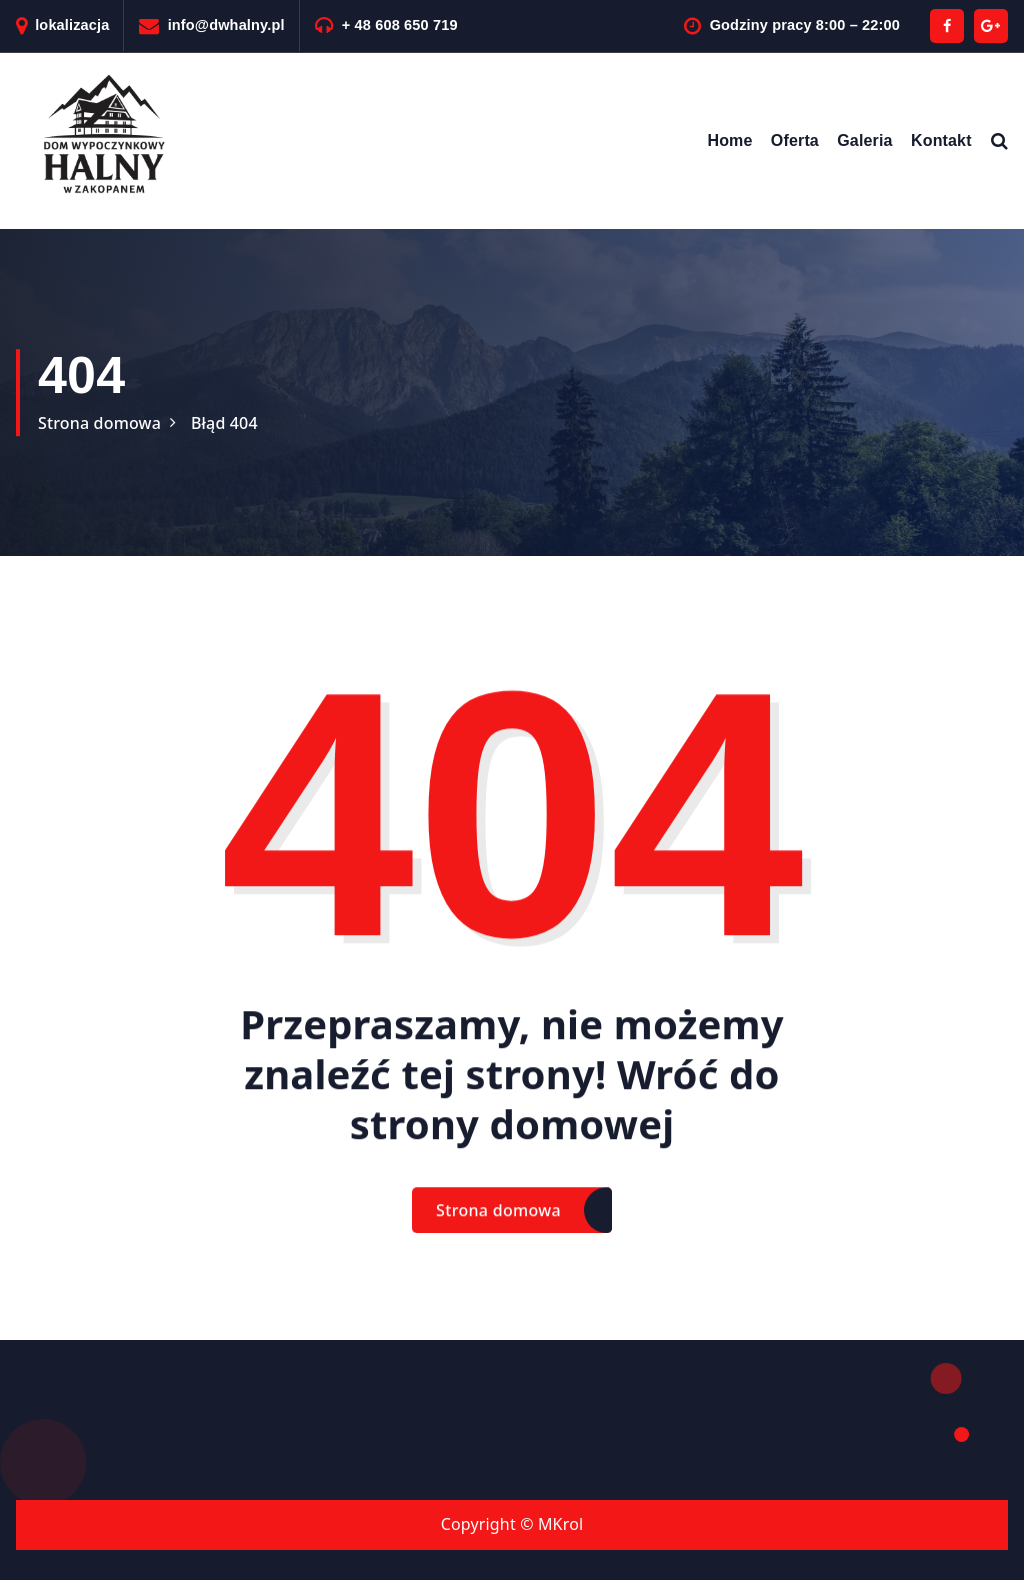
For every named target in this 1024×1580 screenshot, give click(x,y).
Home (729, 140)
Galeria (864, 140)
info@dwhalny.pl (226, 25)
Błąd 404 (224, 423)
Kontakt (941, 140)
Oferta (795, 140)
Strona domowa (99, 423)
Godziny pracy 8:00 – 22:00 (805, 25)
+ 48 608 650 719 (400, 25)
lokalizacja (72, 25)
